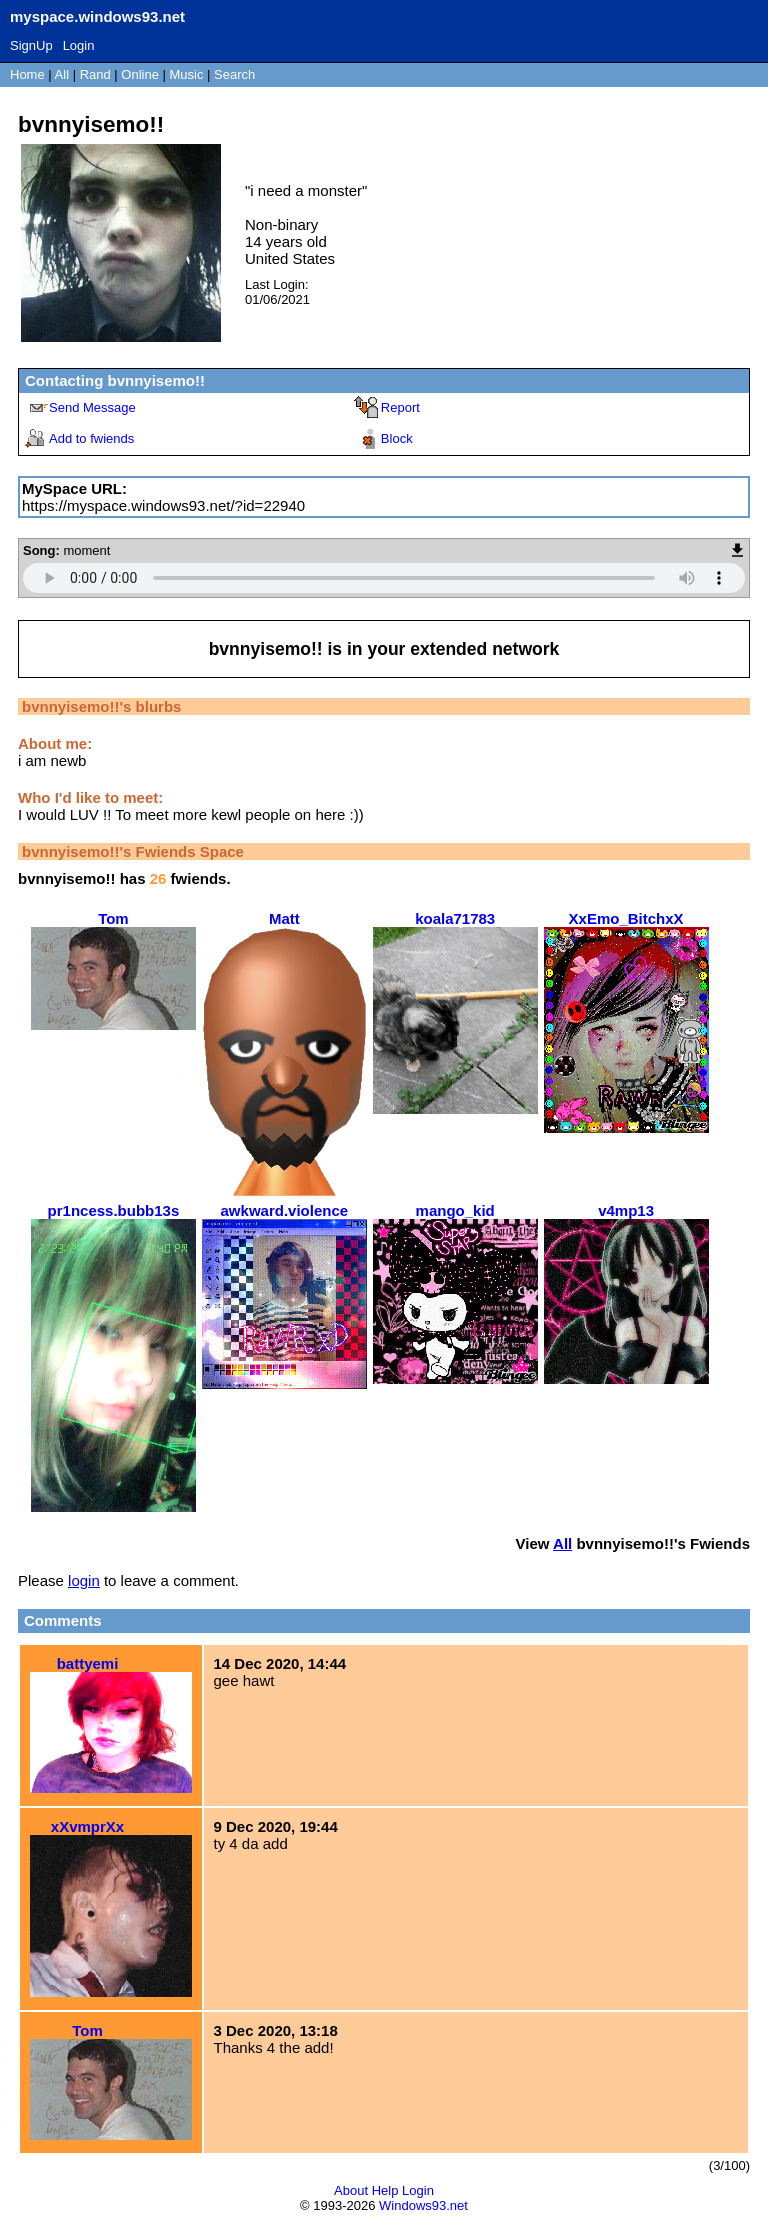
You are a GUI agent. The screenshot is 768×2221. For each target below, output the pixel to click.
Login (79, 45)
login (84, 1580)
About (351, 2190)
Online (140, 74)
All (64, 74)
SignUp (31, 45)
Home (27, 74)
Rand (95, 74)
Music (187, 74)
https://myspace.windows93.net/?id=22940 (163, 505)
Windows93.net (423, 2205)
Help (385, 2190)
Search (234, 74)
